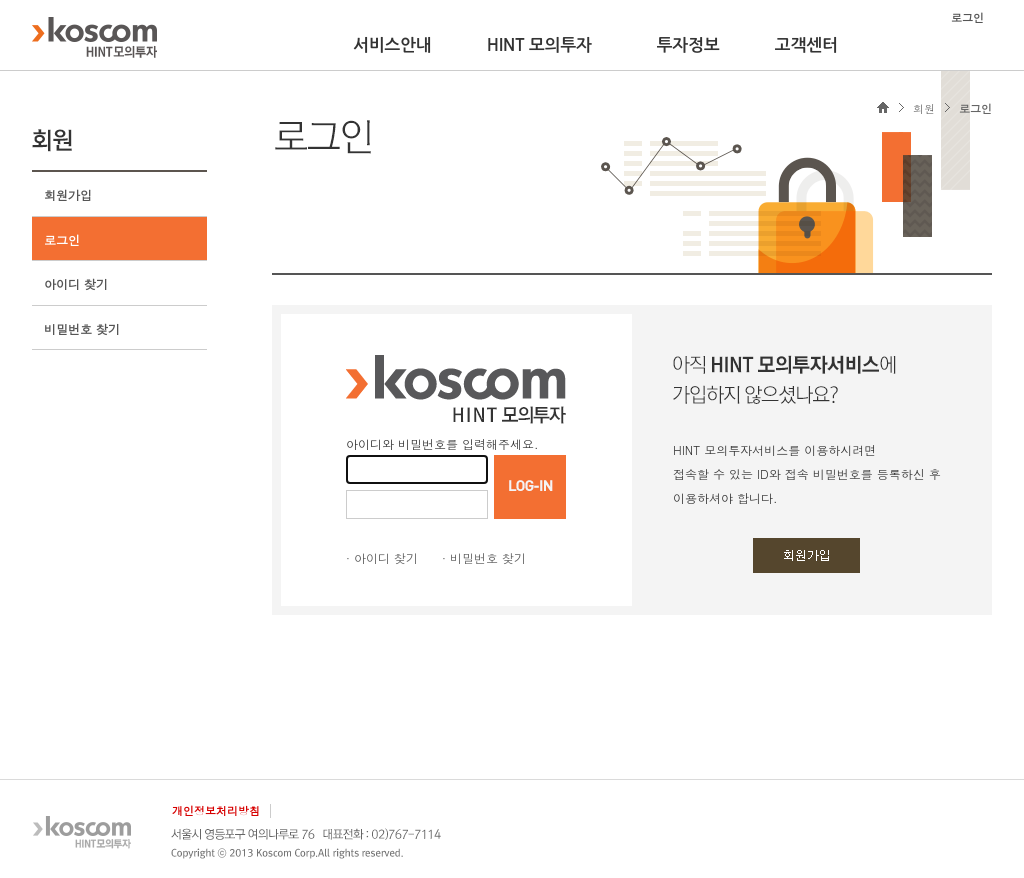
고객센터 (806, 45)
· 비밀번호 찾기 (484, 557)
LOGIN (530, 487)
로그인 (62, 239)
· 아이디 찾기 (382, 557)
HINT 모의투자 (539, 45)
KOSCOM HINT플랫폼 (94, 37)
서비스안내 (392, 45)
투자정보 (688, 45)
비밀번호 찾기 (82, 328)
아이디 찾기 (76, 283)
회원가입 (68, 194)
